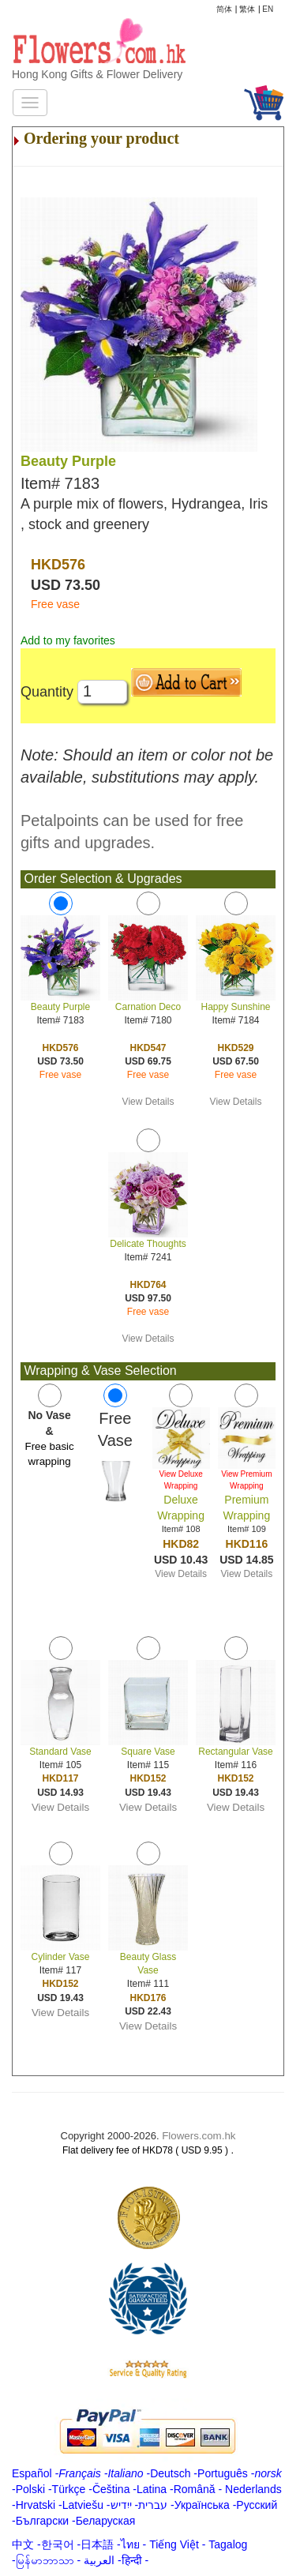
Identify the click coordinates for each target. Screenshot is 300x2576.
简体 (224, 9)
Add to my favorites (68, 640)
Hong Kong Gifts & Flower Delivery (97, 74)
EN (267, 9)
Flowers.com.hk (198, 2136)
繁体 (247, 9)
